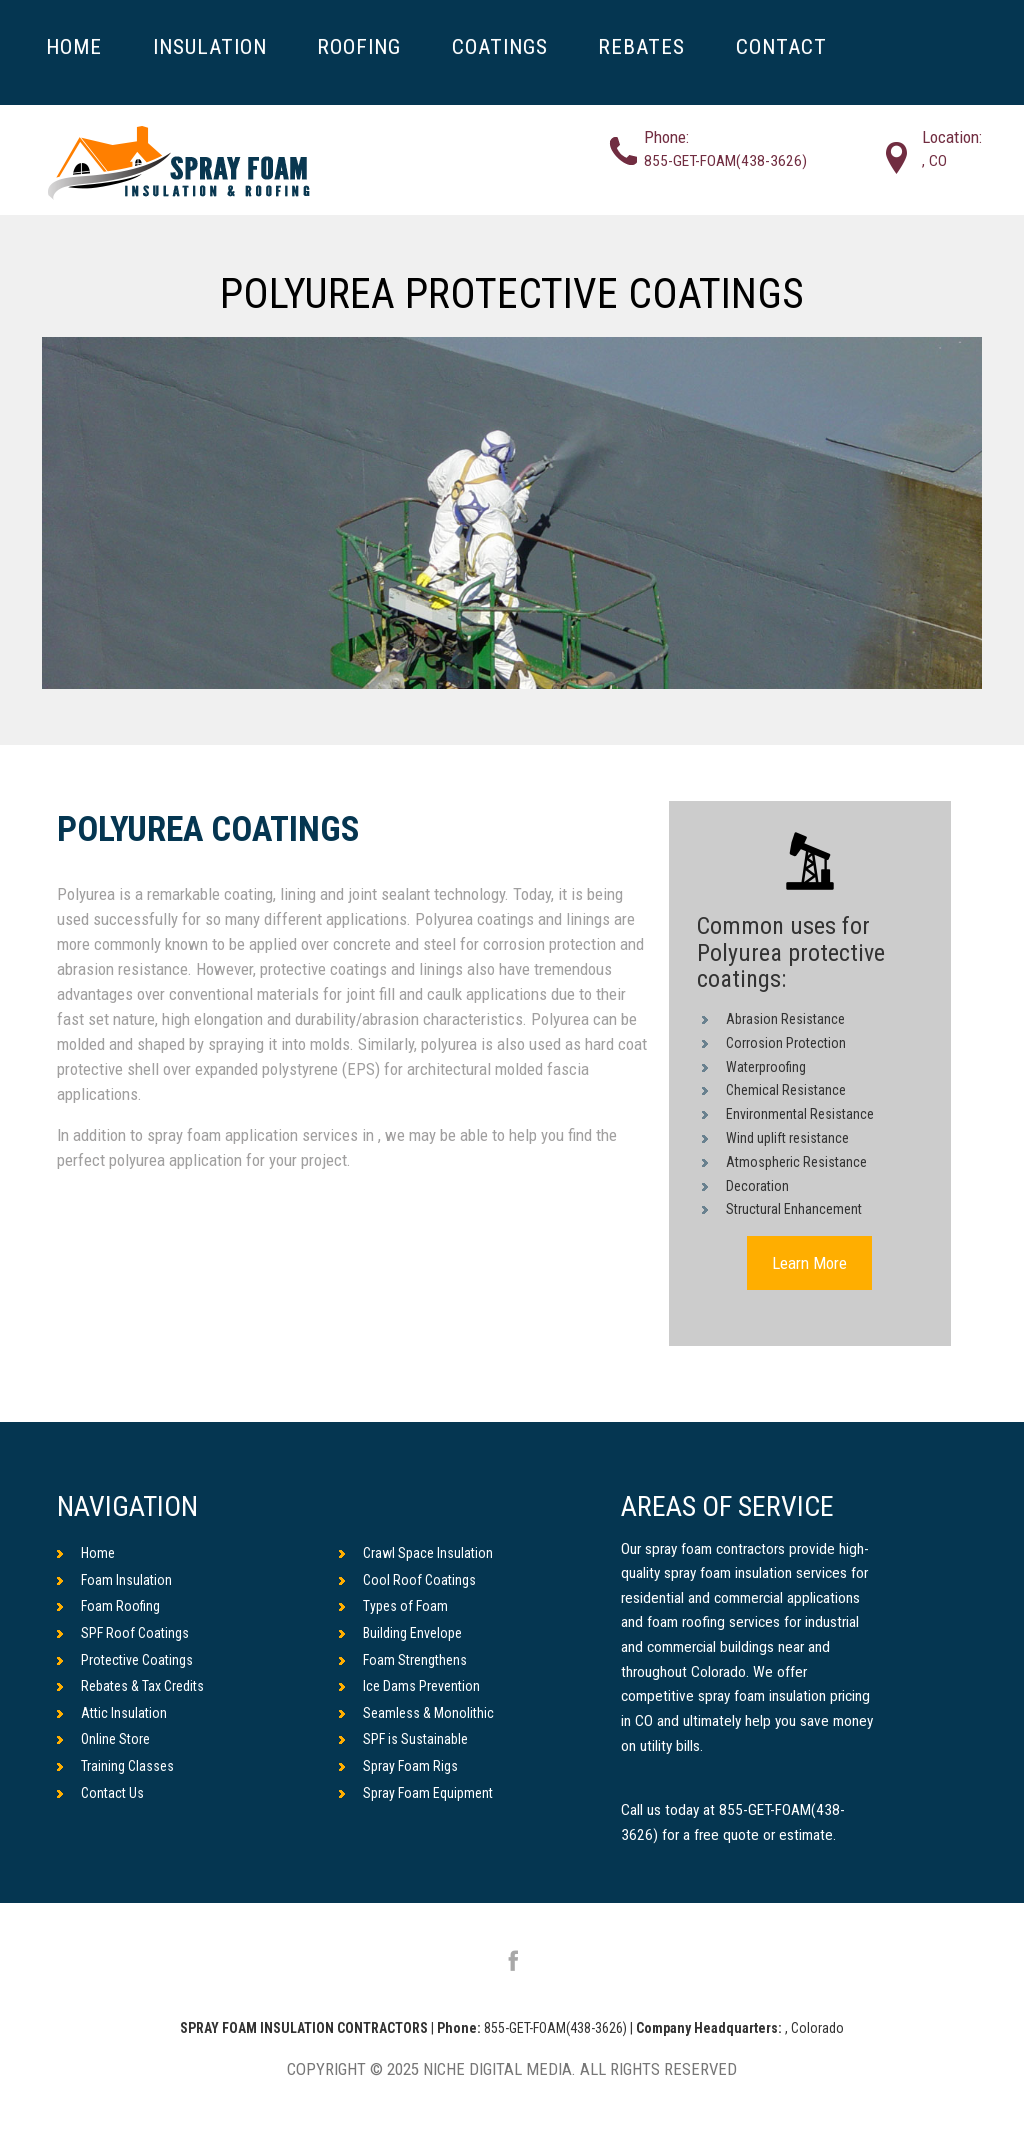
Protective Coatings (125, 1660)
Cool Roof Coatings (407, 1580)
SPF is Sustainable (403, 1739)
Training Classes (115, 1766)
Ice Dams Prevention (409, 1686)
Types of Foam (393, 1606)
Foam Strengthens (403, 1660)
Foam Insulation (114, 1580)
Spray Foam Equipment (416, 1793)
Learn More (809, 1263)
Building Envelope (400, 1633)
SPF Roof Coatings (123, 1633)
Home (86, 1553)
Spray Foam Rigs (398, 1766)
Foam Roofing (108, 1606)
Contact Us (100, 1793)
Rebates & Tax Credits (130, 1686)
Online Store (103, 1739)
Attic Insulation (112, 1713)
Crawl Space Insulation (416, 1553)
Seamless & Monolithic (416, 1713)
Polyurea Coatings (208, 830)
